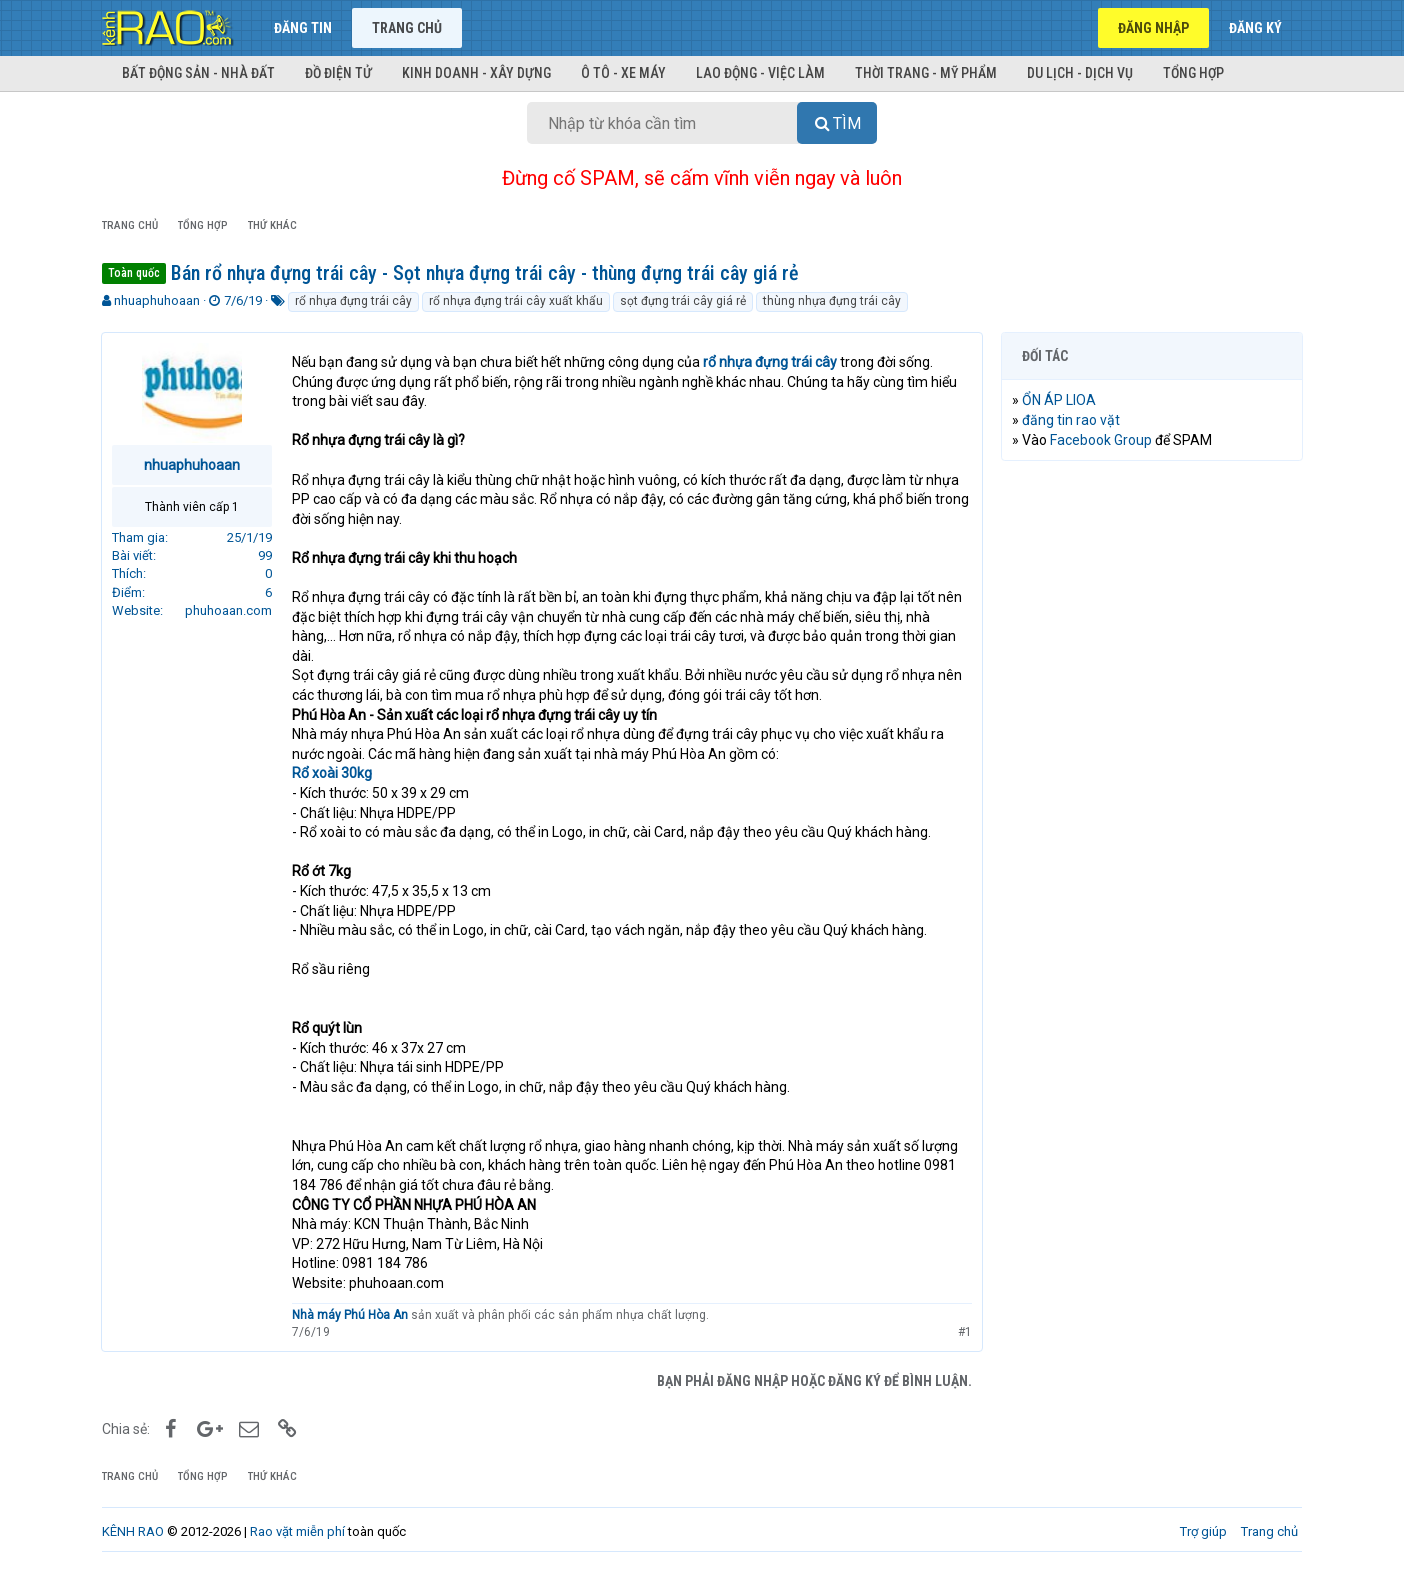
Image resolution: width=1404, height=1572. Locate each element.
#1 (964, 1332)
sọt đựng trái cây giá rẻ (683, 301)
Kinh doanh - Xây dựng (476, 73)
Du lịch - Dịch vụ (1080, 73)
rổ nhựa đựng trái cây (353, 301)
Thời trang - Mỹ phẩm (926, 73)
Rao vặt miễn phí (297, 1531)
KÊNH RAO (133, 1531)
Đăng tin (303, 28)
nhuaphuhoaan (157, 300)
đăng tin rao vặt (1072, 420)
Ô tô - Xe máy (623, 73)
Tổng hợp (1193, 73)
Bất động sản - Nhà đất (198, 73)
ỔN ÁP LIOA (1060, 400)
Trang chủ (407, 28)
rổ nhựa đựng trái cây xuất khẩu (516, 301)
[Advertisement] (1152, 781)
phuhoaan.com (229, 610)
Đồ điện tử (338, 73)
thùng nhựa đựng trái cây (832, 301)
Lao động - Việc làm (760, 73)
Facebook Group (1102, 440)
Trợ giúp (1203, 1531)
